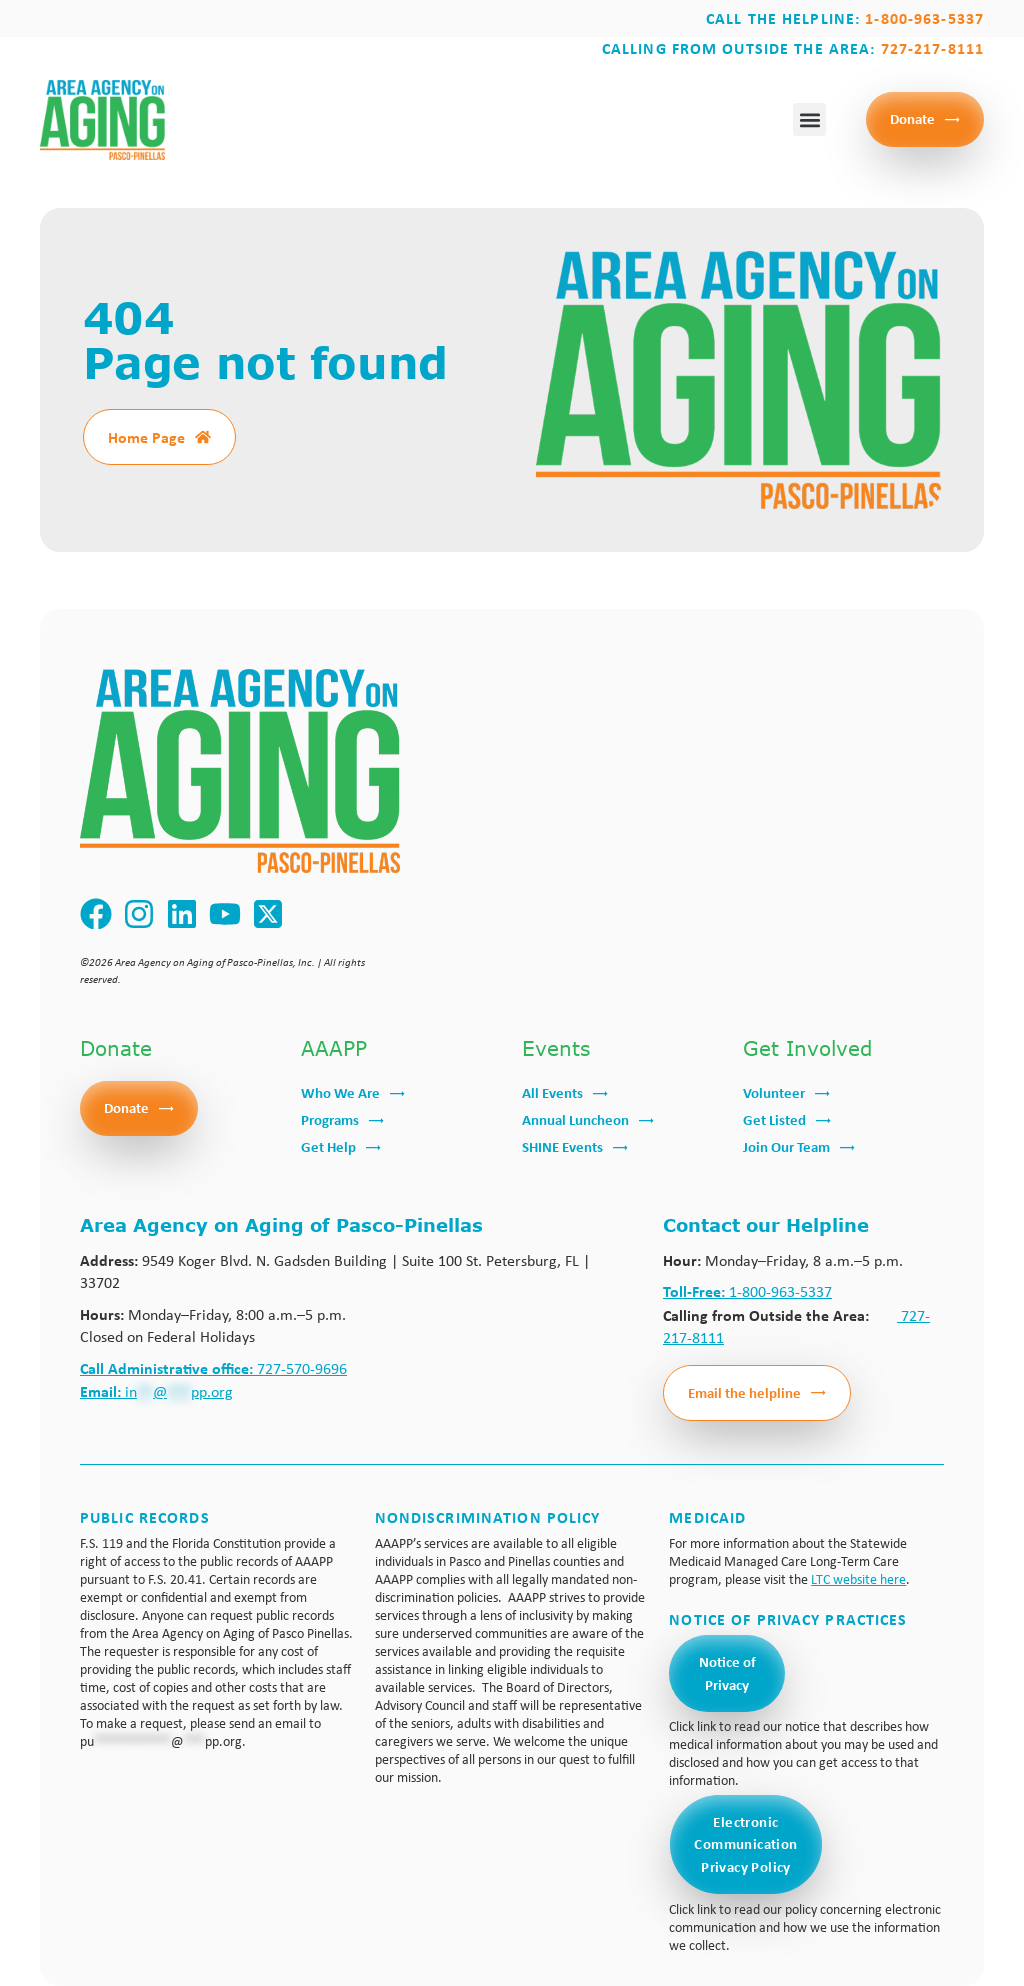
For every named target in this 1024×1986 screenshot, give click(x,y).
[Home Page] (203, 437)
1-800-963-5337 (747, 1291)
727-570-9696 (213, 1368)
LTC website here (858, 1579)
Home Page (146, 437)
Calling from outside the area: (793, 48)
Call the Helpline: (845, 18)
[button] (809, 119)
